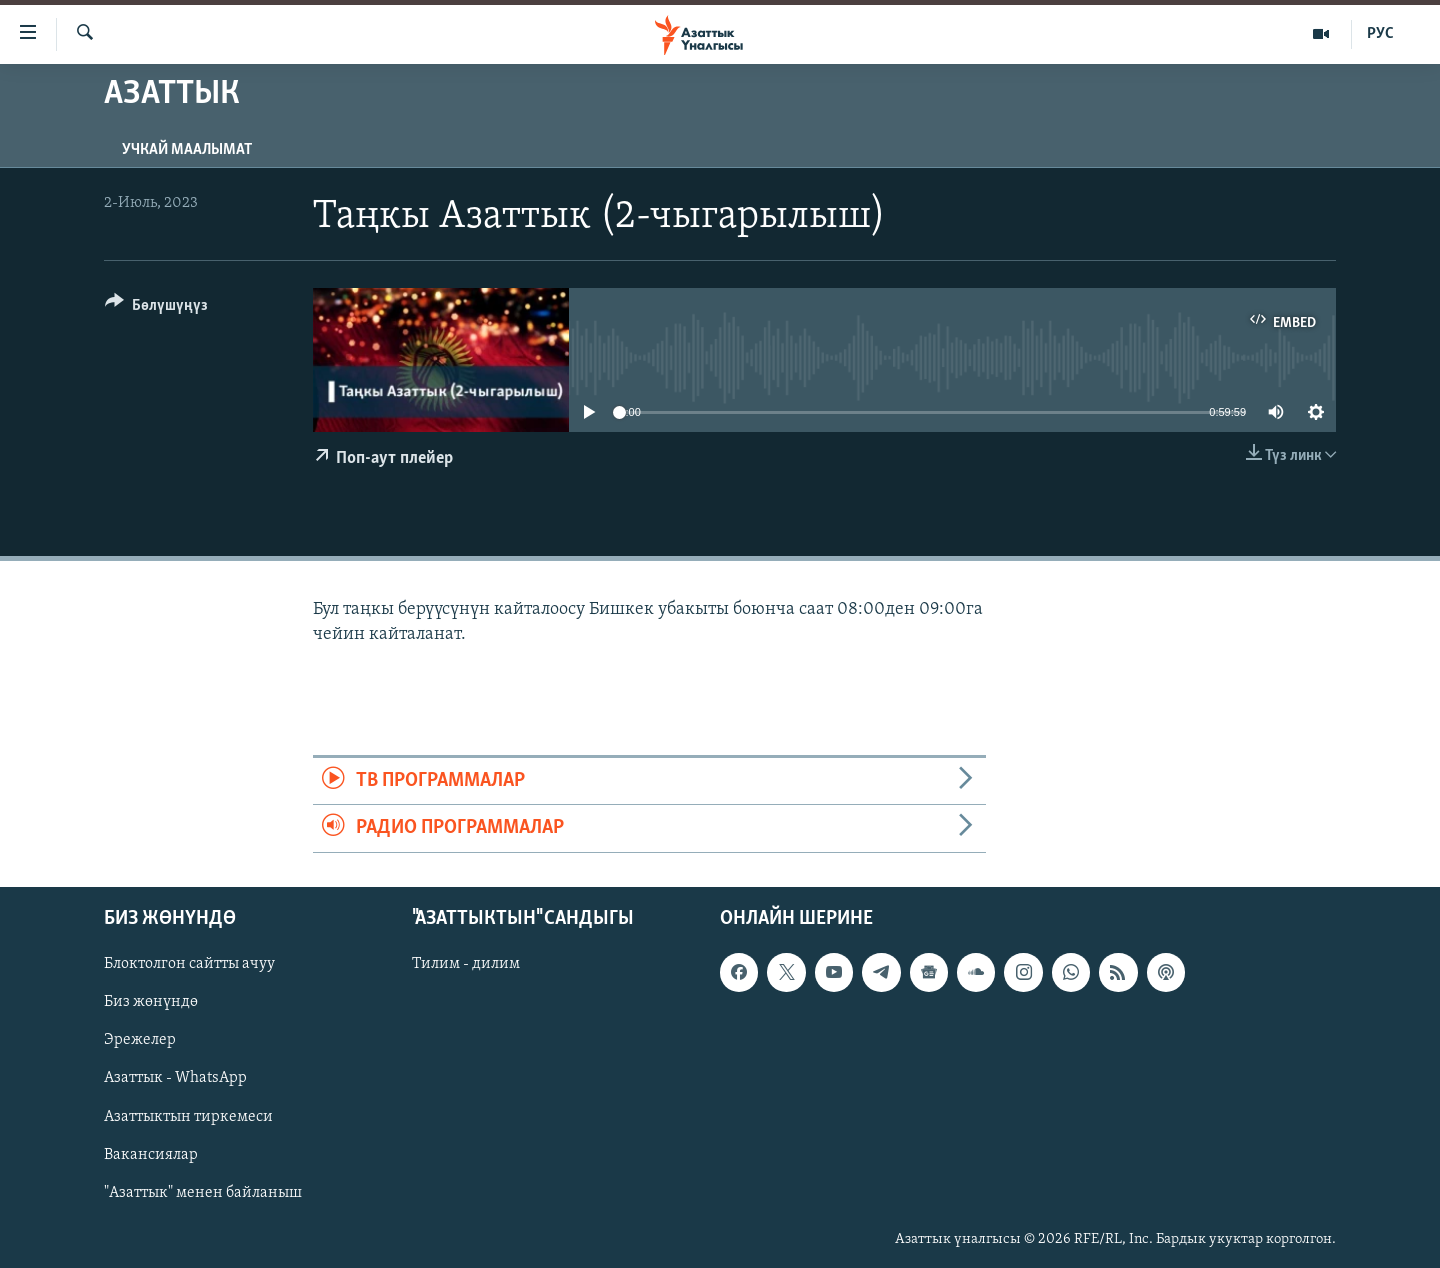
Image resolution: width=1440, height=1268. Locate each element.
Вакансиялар (151, 1154)
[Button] (156, 308)
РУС (1380, 34)
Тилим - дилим (466, 964)
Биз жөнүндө (151, 1002)
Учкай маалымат (187, 150)
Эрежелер (140, 1040)
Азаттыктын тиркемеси (188, 1116)
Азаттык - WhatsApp (175, 1078)
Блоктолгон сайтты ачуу (189, 964)
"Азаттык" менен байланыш (203, 1192)
